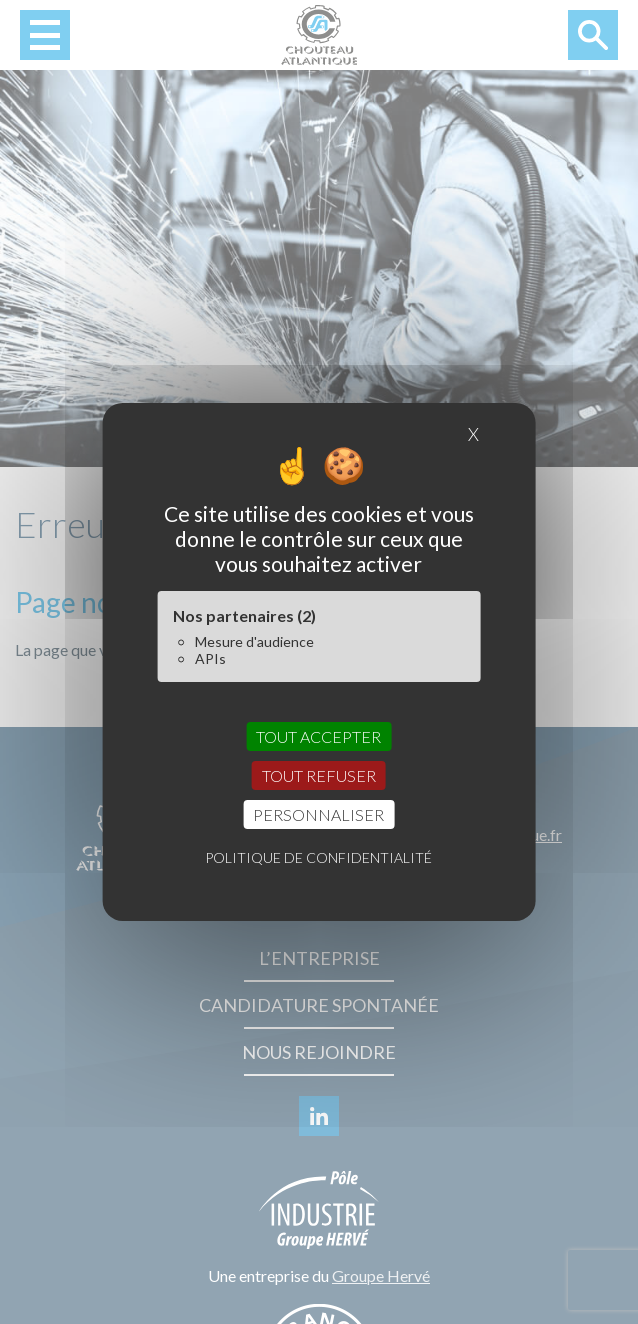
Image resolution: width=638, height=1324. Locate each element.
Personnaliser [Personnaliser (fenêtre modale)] (318, 814)
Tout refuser (319, 775)
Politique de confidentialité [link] (318, 857)
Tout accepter (318, 735)
